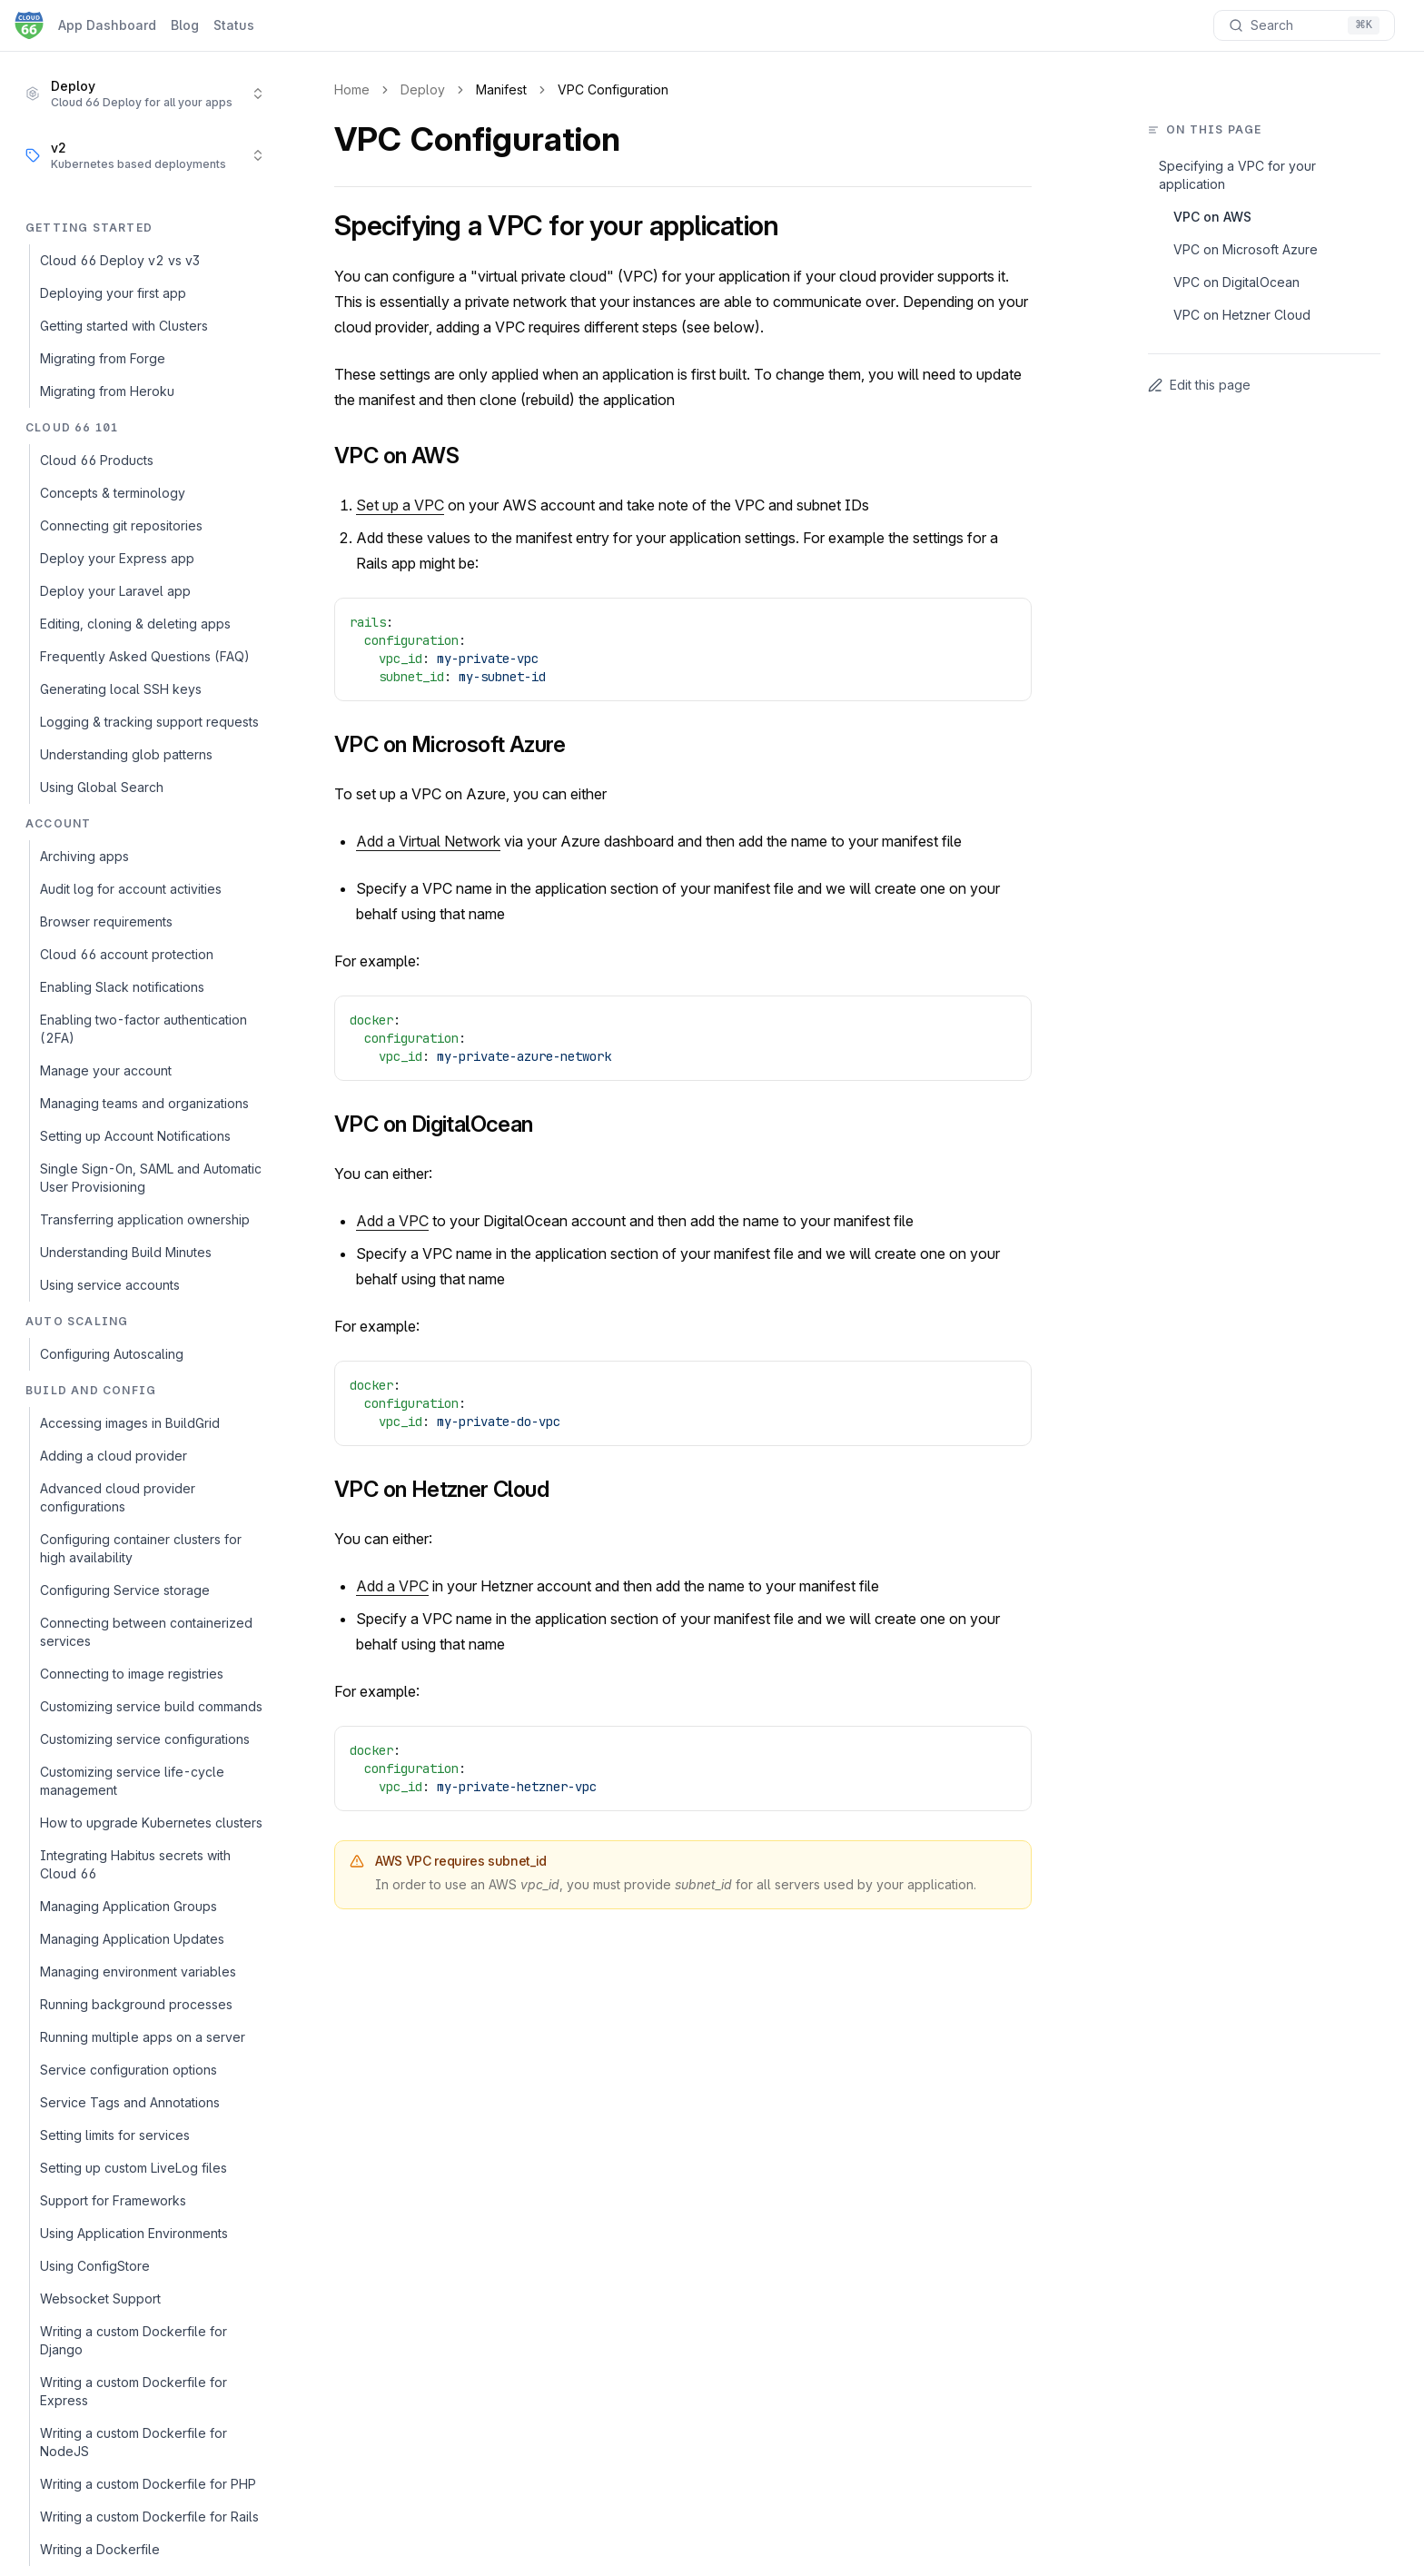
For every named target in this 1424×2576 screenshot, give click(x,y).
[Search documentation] (1304, 25)
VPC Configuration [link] (613, 89)
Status (233, 25)
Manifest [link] (501, 89)
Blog (185, 25)
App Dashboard (107, 25)
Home (352, 89)
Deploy (422, 89)
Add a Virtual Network (428, 841)
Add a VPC (392, 1221)
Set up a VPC (400, 505)
